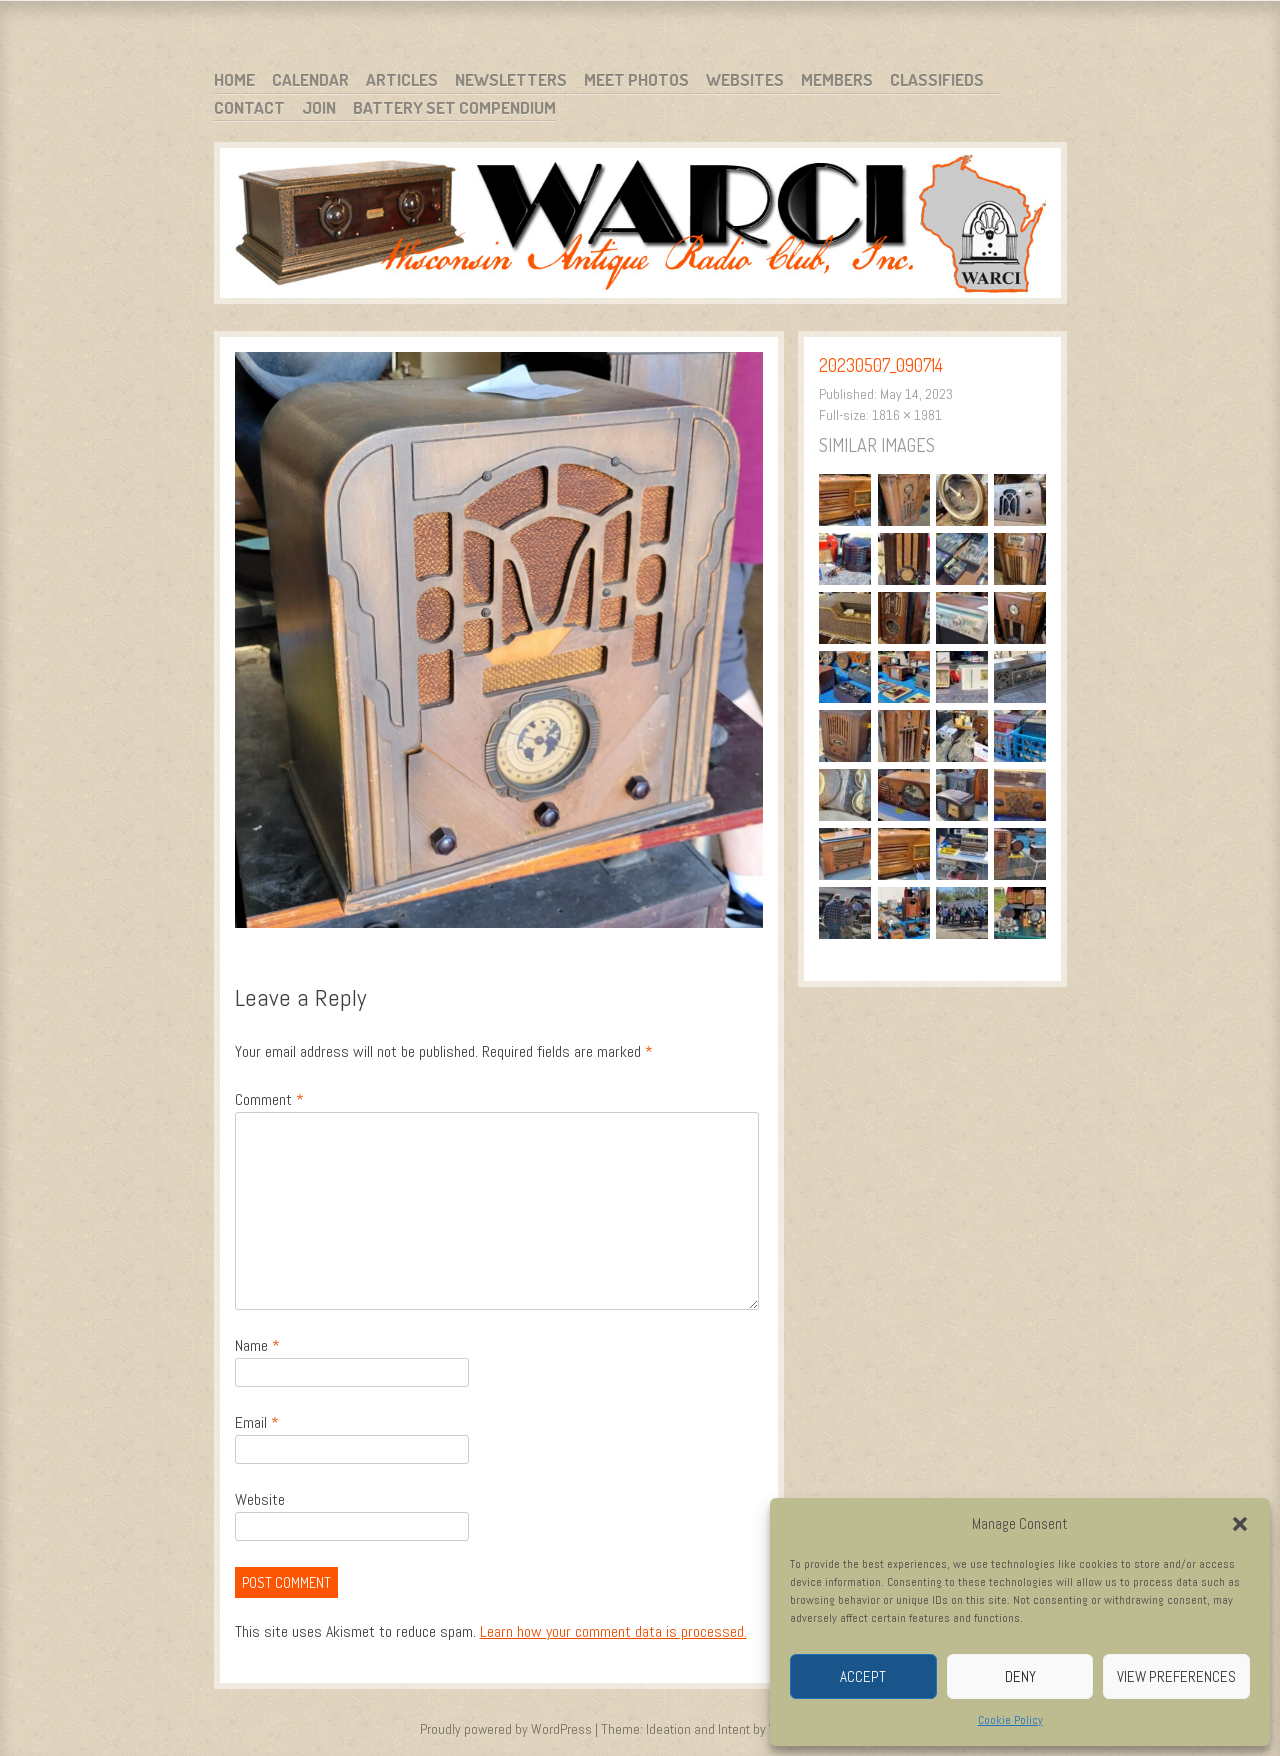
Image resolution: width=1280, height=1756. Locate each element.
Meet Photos (636, 79)
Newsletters (511, 79)
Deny (1020, 1676)
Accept (863, 1676)
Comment (269, 1099)
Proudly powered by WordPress (506, 1729)
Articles (402, 79)
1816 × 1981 (907, 415)
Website (260, 1499)
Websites (745, 79)
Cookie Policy (1010, 1720)
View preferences (1176, 1676)
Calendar (310, 79)
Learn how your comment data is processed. (613, 1631)
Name (257, 1345)
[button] (1240, 1524)
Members (837, 79)
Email (257, 1422)
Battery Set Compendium (454, 107)
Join (319, 107)
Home (234, 79)
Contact (249, 107)
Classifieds (937, 79)
